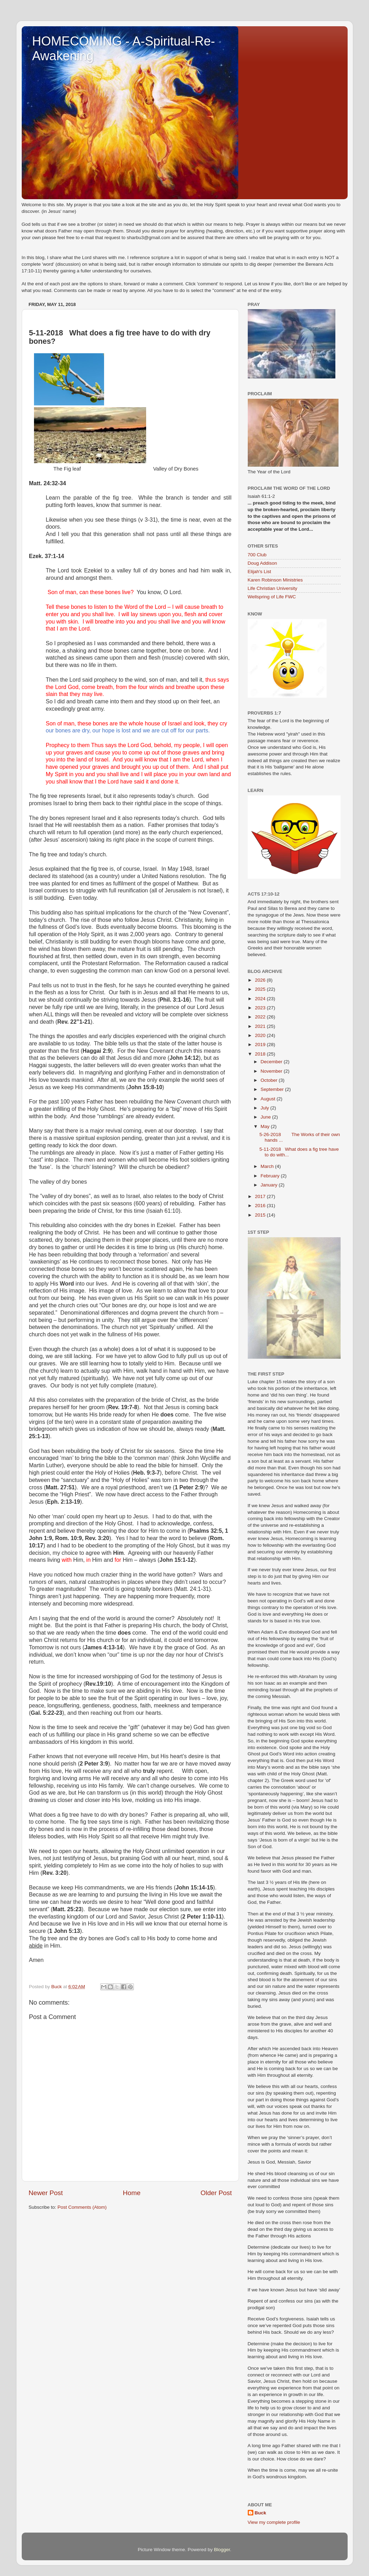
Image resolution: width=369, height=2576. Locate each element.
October (270, 1080)
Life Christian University (273, 588)
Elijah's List (259, 571)
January (270, 1185)
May (266, 1126)
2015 (261, 1215)
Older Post (216, 2192)
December (272, 1061)
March (268, 1166)
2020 (261, 1035)
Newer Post (46, 2192)
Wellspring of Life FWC (272, 596)
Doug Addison (262, 563)
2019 (261, 1044)
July (266, 1108)
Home (132, 2192)
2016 (261, 1205)
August (269, 1098)
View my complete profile (274, 2522)
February (271, 1175)
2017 (261, 1196)
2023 (261, 1007)
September (273, 1089)
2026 (261, 980)
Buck (260, 2512)
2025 (261, 989)
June (266, 1117)
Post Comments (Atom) (82, 2207)
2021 (261, 1026)
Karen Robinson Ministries (275, 580)
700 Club (257, 554)
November (272, 1071)
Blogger (222, 2549)
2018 (261, 1054)
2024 (261, 998)
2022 (261, 1016)
